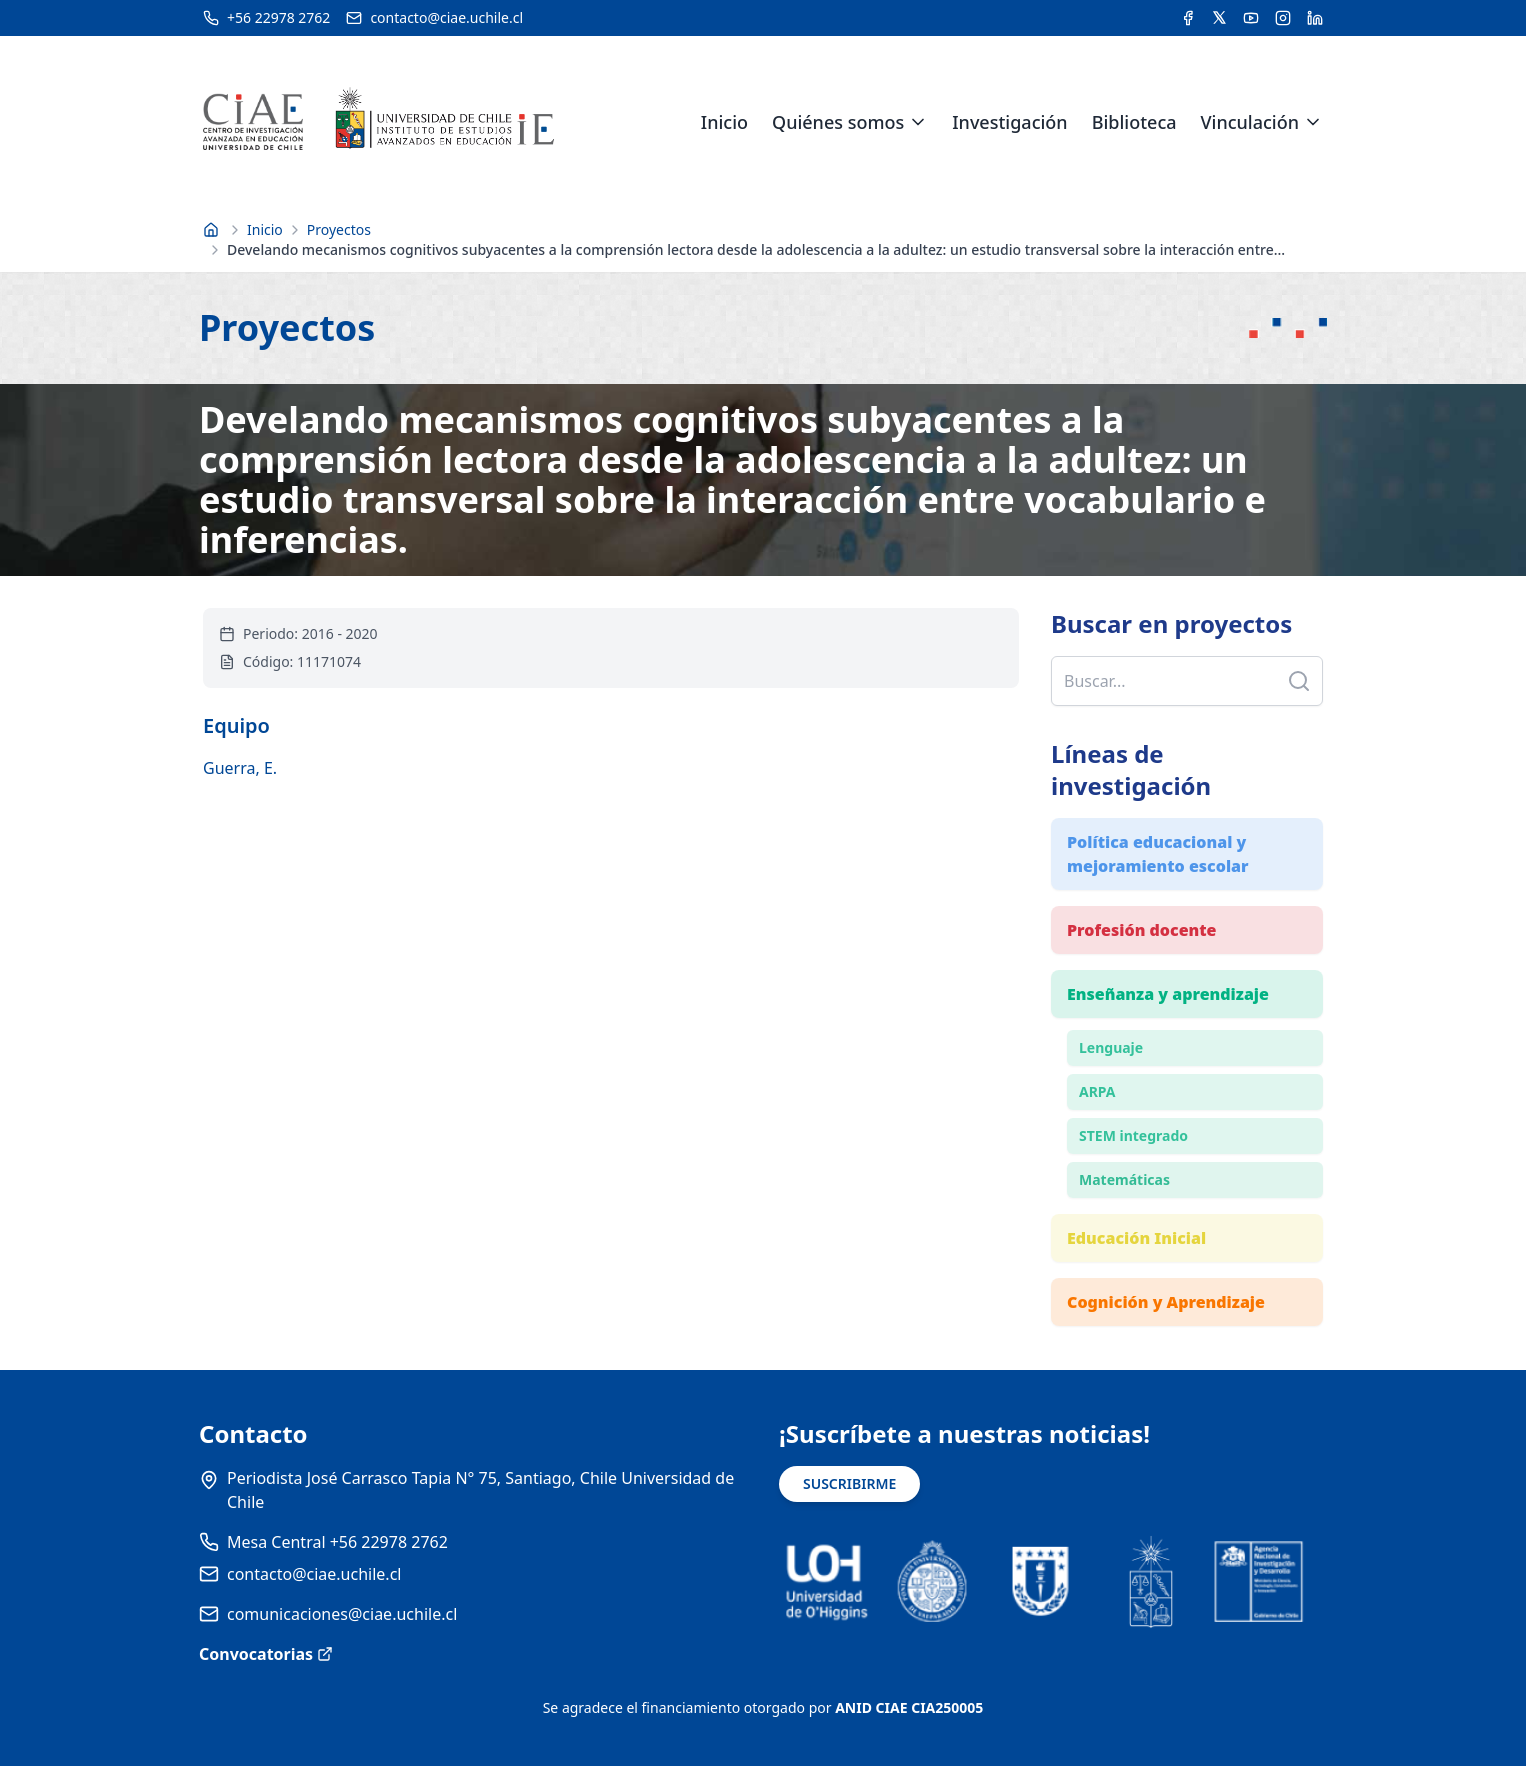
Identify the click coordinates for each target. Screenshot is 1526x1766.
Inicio (724, 122)
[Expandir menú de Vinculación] (1313, 122)
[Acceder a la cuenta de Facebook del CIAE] (1188, 18)
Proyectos (339, 229)
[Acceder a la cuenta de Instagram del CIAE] (1283, 18)
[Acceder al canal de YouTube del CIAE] (1251, 18)
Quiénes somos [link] (838, 122)
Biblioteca (1134, 122)
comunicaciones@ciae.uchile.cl (342, 1614)
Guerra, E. (240, 768)
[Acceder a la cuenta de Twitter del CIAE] (1219, 18)
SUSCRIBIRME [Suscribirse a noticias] (849, 1483)
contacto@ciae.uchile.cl (314, 1574)
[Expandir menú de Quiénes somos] (918, 122)
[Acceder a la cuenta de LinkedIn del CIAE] (1315, 18)
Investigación (1009, 122)
